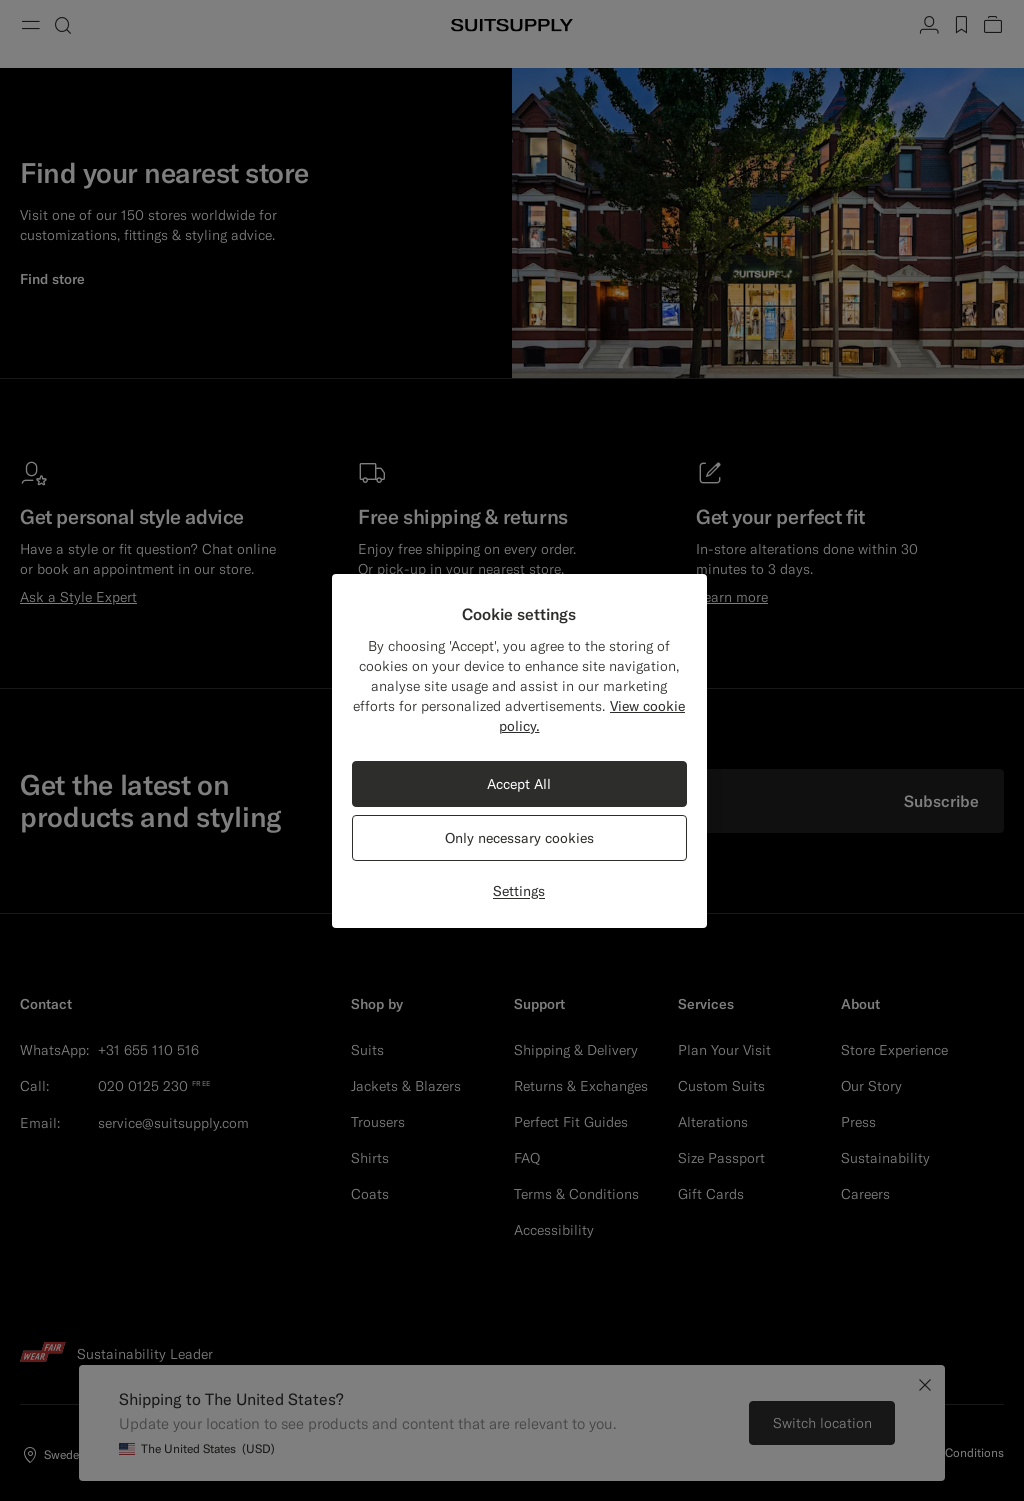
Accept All (519, 784)
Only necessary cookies (519, 838)
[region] (519, 751)
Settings (519, 891)
